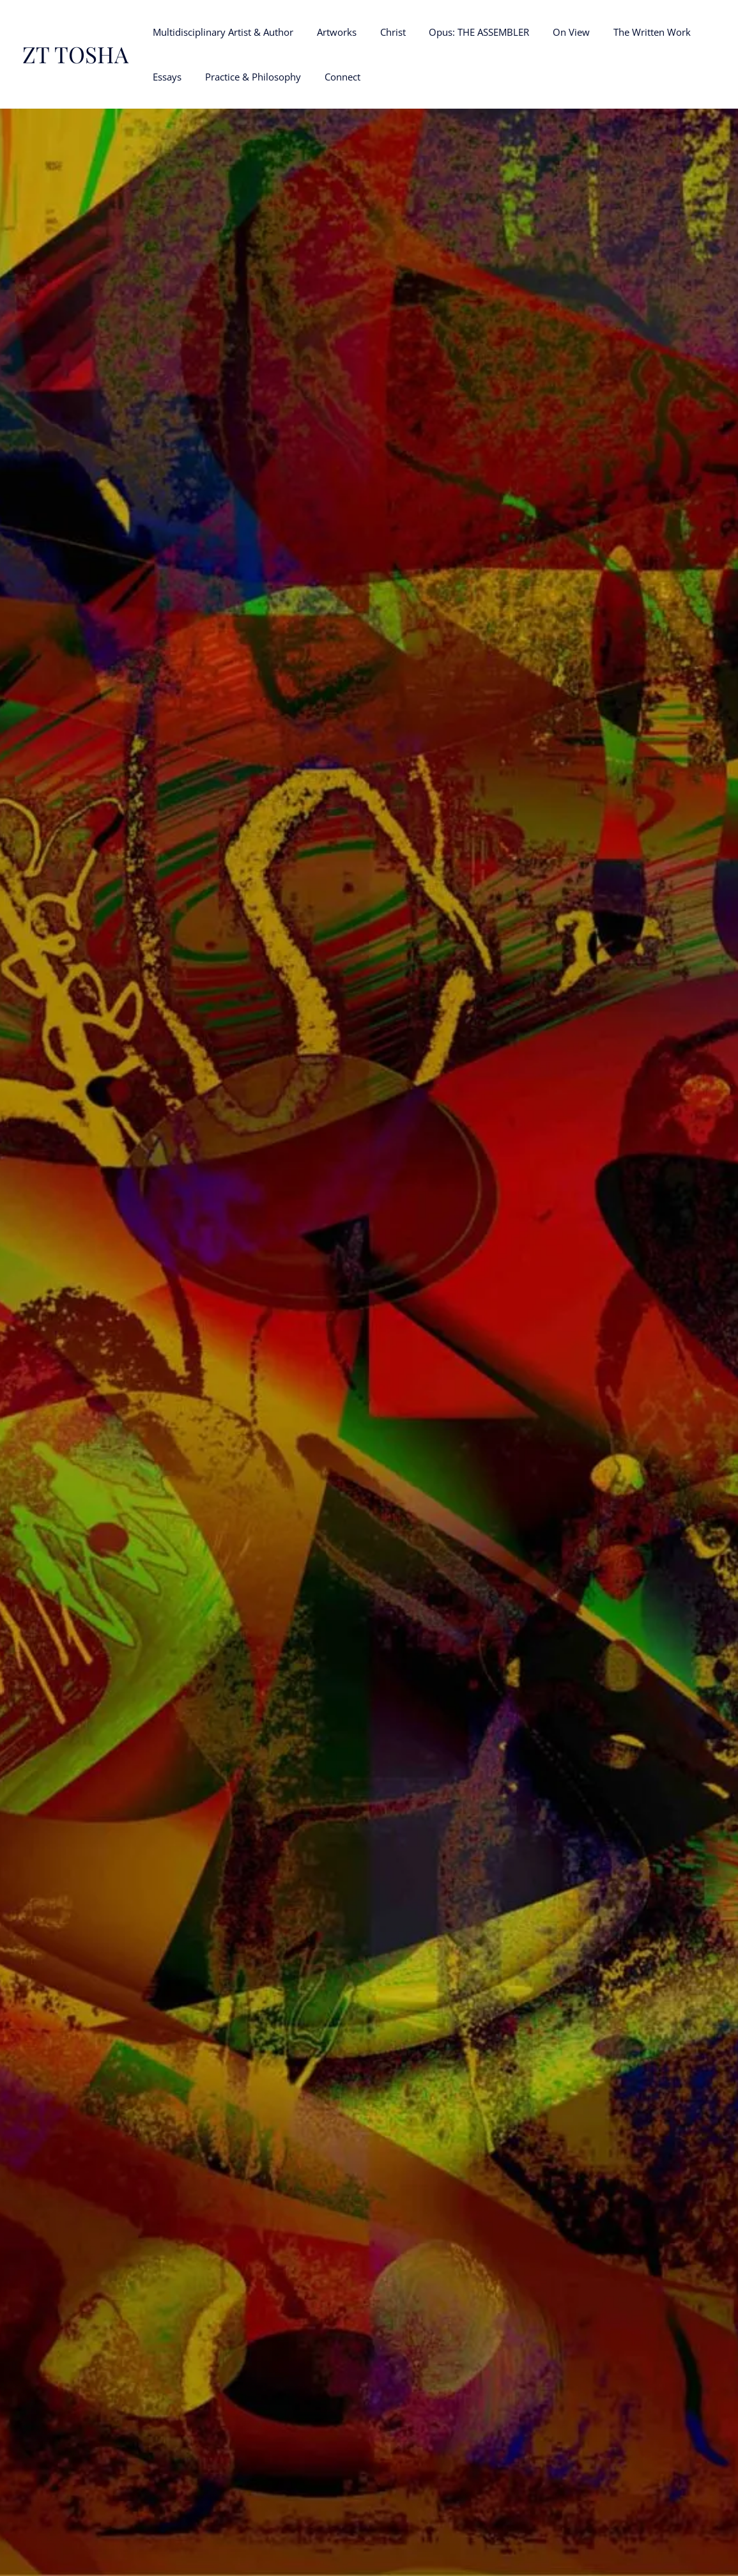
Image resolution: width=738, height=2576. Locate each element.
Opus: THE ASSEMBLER (464, 32)
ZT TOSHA (75, 54)
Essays (165, 76)
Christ (382, 32)
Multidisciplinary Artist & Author (221, 32)
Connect (332, 76)
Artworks (330, 32)
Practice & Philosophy (247, 76)
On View (552, 32)
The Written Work (628, 32)
